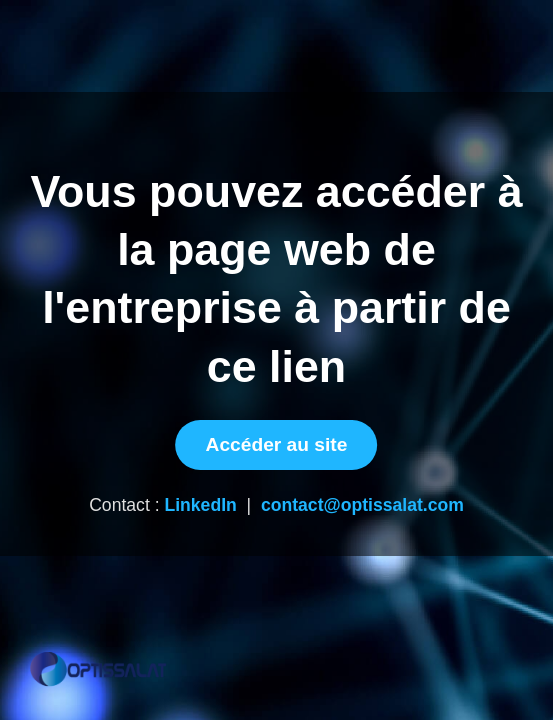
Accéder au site (277, 444)
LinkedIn (200, 505)
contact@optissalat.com (362, 505)
